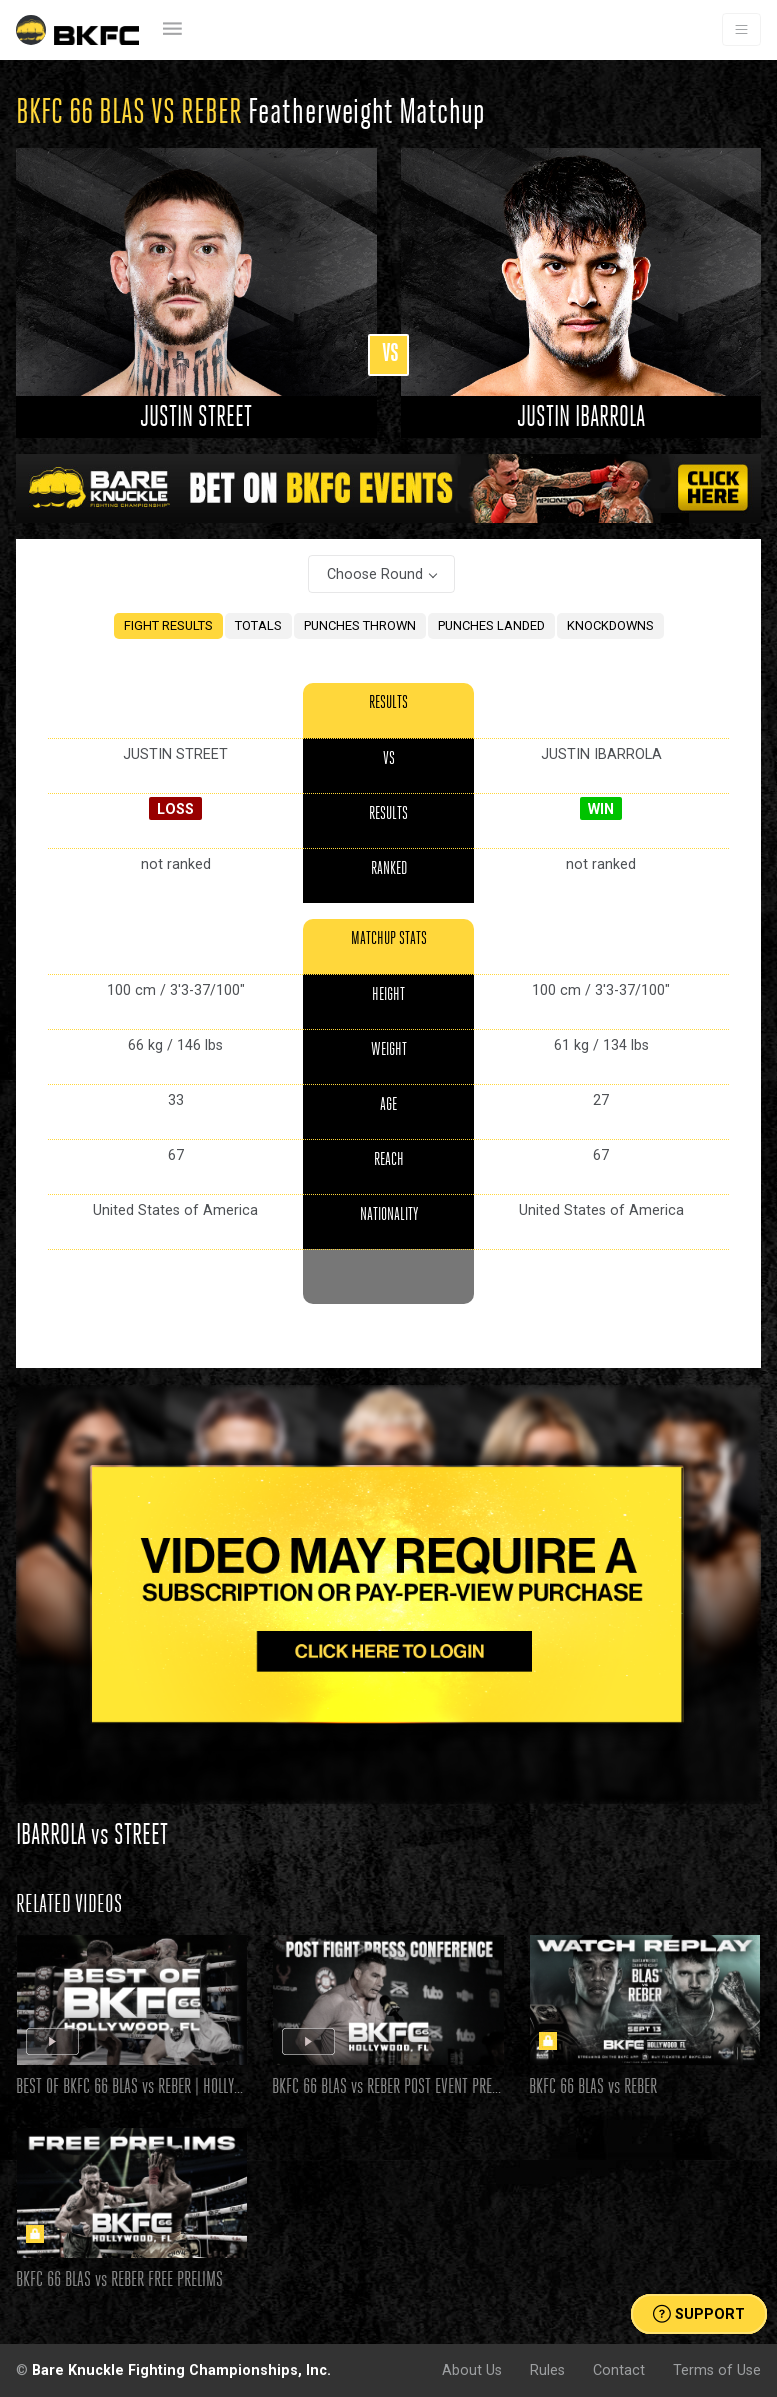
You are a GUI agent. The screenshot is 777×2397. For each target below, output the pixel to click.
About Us (472, 2370)
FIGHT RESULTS (168, 625)
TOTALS (258, 625)
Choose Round (375, 574)
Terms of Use (717, 2370)
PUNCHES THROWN (360, 625)
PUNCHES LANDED (491, 625)
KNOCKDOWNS (610, 625)
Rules (547, 2370)
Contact (619, 2370)
